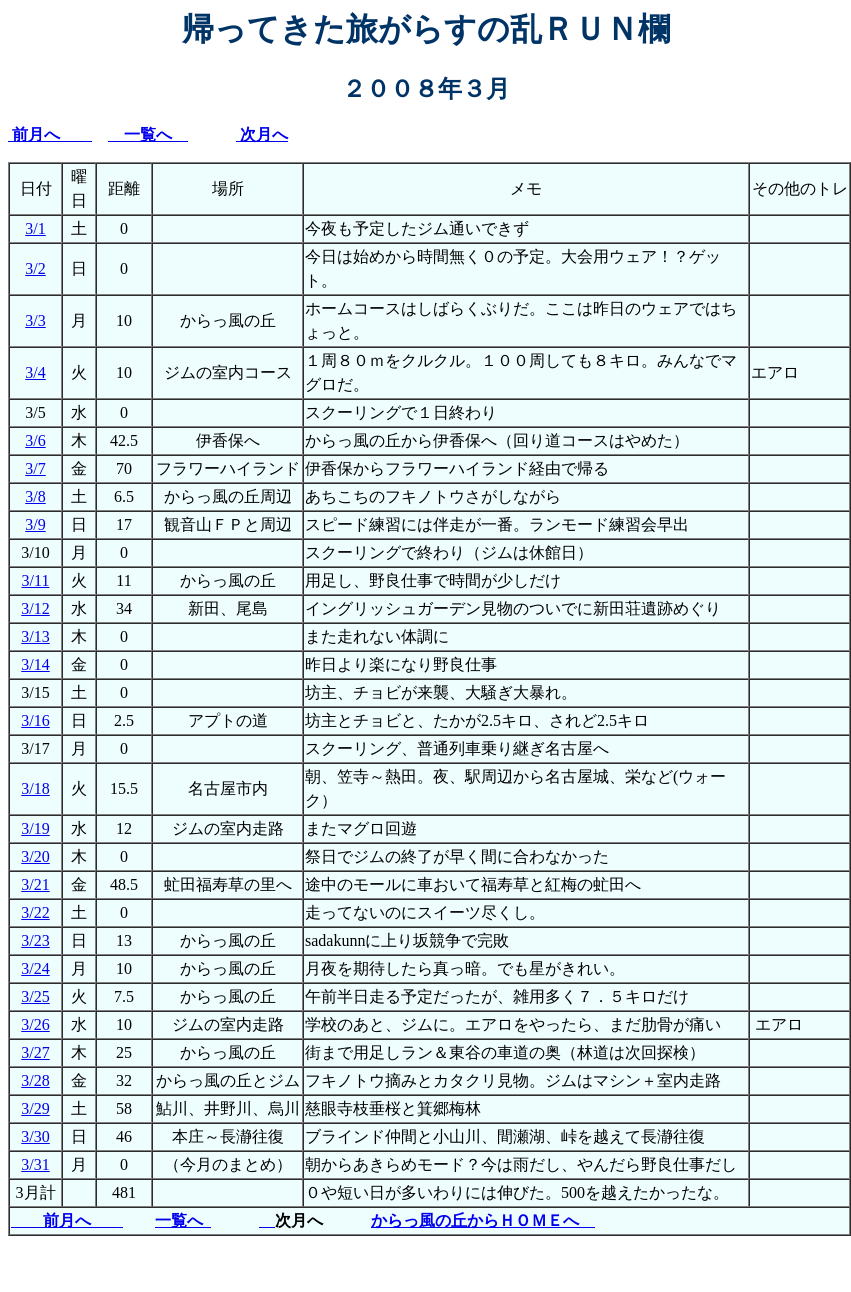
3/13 (35, 636)
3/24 (35, 968)
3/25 (35, 996)
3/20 (35, 856)
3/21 (35, 884)
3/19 (35, 828)
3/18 (35, 788)
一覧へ (148, 134)
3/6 (35, 440)
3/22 (35, 912)
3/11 (36, 580)
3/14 (35, 664)
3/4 (35, 372)
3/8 (35, 496)
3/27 (35, 1052)
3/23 (35, 940)
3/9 (35, 524)
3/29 (35, 1108)
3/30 (35, 1136)
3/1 (35, 228)
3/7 (35, 468)
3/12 (35, 608)
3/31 (35, 1164)
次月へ (262, 134)
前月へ (52, 134)
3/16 (35, 720)
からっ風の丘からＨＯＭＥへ (483, 1220)
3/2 (35, 268)
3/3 (35, 320)
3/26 (35, 1024)
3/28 (35, 1080)
